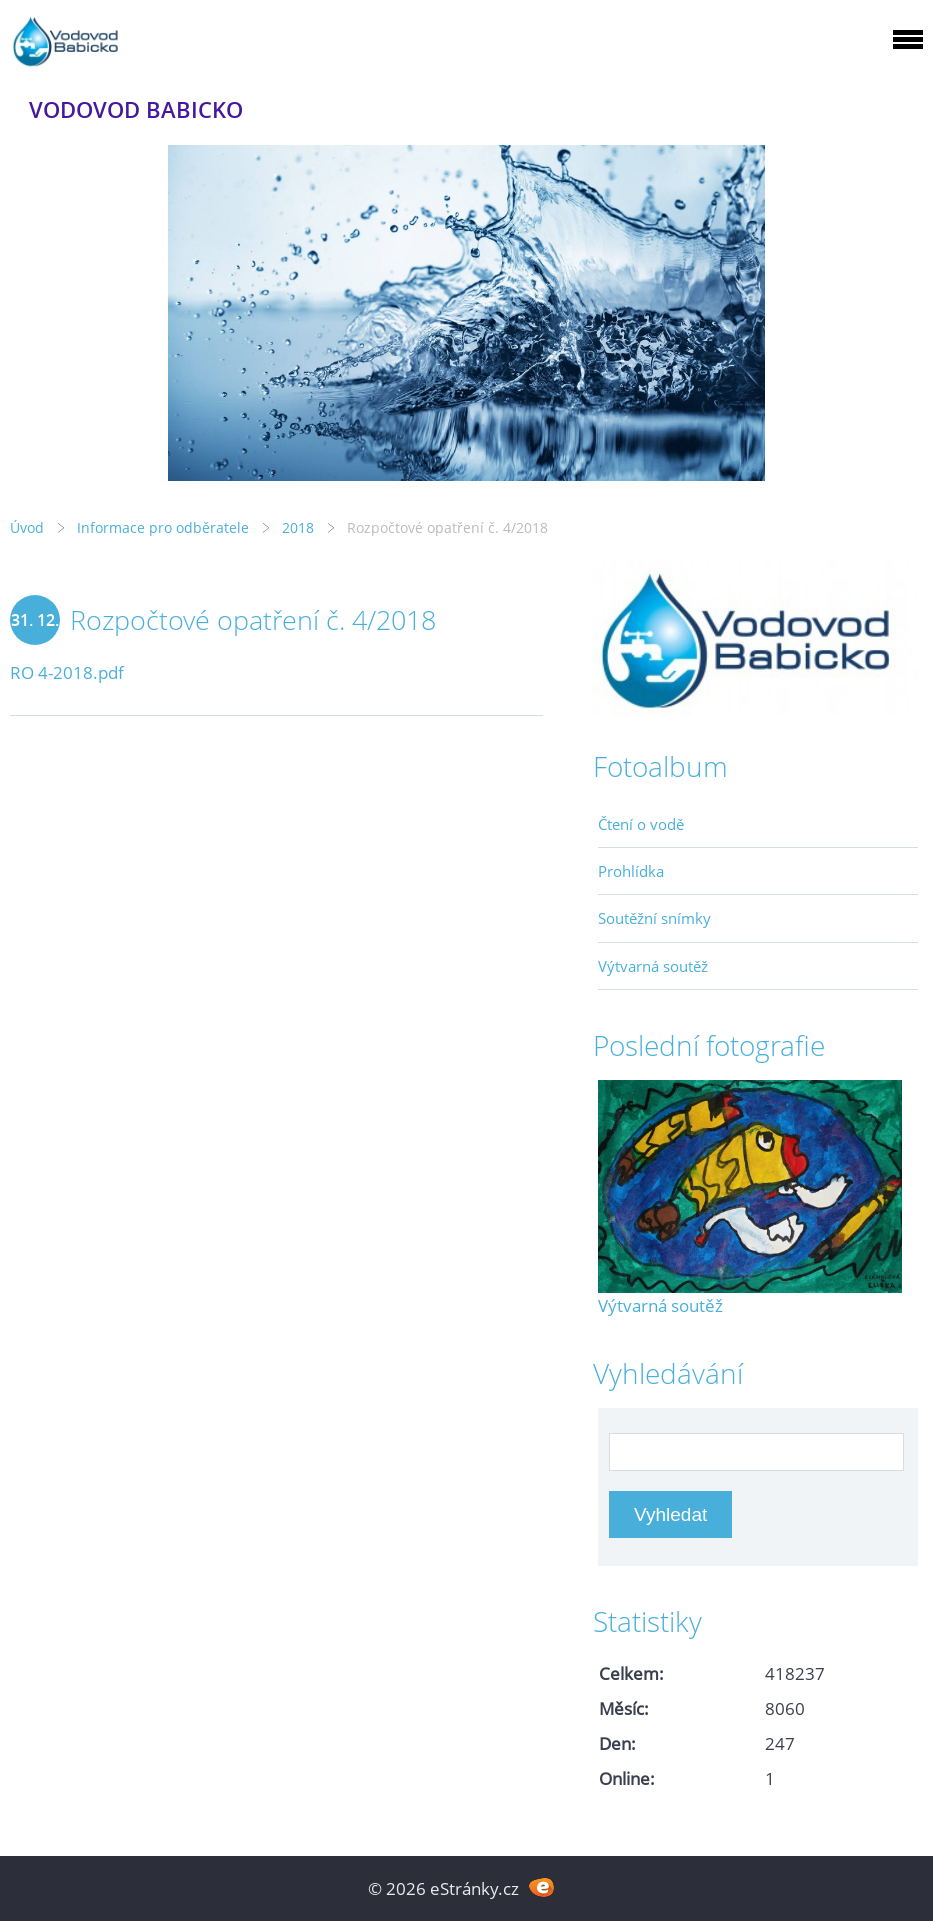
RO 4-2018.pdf (67, 672)
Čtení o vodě (641, 824)
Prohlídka (631, 871)
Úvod (27, 527)
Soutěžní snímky (654, 918)
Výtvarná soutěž (653, 966)
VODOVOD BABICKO (136, 109)
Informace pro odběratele (163, 527)
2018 (298, 527)
